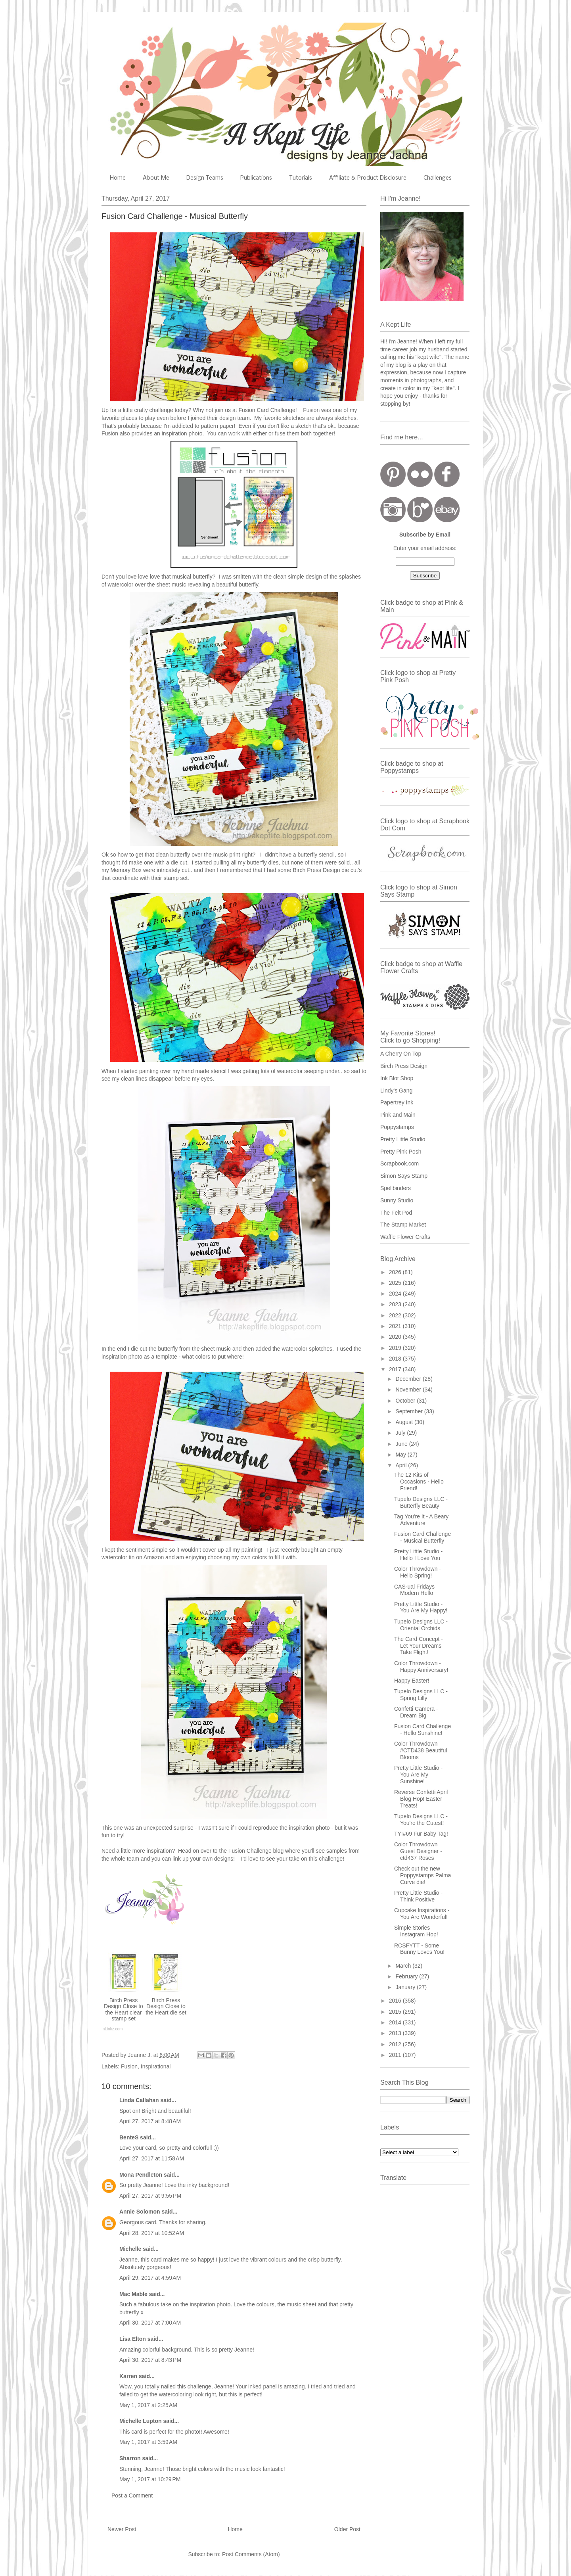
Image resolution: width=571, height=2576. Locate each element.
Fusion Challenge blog (256, 1851)
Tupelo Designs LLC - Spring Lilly (421, 1694)
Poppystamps (397, 1127)
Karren (128, 2376)
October (406, 1400)
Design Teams (204, 178)
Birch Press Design (403, 1066)
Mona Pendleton (140, 2175)
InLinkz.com (112, 2029)
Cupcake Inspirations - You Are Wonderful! (421, 1913)
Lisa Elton (132, 2339)
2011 (396, 2055)
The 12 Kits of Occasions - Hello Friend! (419, 1481)
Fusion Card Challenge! (268, 410)
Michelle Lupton (140, 2421)
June (402, 1444)
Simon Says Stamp (403, 1176)
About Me (156, 178)
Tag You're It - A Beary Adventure (421, 1519)
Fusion (311, 410)
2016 (396, 2000)
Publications (256, 178)
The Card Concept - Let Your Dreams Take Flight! (418, 1646)
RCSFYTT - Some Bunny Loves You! (419, 1948)
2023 (396, 1304)
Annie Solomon (139, 2211)
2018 (396, 1358)
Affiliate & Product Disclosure (367, 178)
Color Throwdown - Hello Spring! (417, 1572)
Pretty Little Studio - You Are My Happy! (420, 1607)
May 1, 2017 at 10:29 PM (149, 2479)
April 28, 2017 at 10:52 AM (151, 2233)
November (408, 1389)
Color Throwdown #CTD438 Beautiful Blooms (420, 1750)
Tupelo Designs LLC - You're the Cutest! (421, 1819)
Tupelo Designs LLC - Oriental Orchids (421, 1624)
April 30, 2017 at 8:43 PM (150, 2360)
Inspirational (156, 2066)
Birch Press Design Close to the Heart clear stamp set (123, 2009)
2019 (396, 1348)
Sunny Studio (396, 1200)
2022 (396, 1315)
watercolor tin (118, 1557)
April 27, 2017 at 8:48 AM (150, 2121)
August (404, 1422)
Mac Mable (133, 2294)
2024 (396, 1293)
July (401, 1433)
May (401, 1454)
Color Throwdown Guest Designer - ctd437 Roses (418, 1851)
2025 (396, 1283)
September (409, 1411)
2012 (396, 2044)
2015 (396, 2012)
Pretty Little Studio (402, 1139)
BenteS (128, 2137)
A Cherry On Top (400, 1053)
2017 (396, 1369)
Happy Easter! (411, 1680)
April (401, 1465)
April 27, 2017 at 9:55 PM (150, 2196)
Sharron (130, 2458)
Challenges (437, 178)
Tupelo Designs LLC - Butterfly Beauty (421, 1502)
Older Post (347, 2529)
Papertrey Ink (396, 1102)
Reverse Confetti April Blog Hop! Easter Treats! (421, 1799)
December (408, 1379)
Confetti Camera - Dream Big (416, 1712)
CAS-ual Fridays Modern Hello (414, 1590)
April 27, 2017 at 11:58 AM (151, 2158)
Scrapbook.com (399, 1163)
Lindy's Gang (396, 1090)
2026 (396, 1272)
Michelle (130, 2249)
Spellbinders (395, 1188)
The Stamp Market (403, 1224)
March (403, 1966)
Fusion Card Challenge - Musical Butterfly (422, 1537)
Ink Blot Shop (396, 1078)
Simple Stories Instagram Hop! (416, 1931)
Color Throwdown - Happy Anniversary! (421, 1666)
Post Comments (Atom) (251, 2554)
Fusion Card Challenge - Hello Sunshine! (422, 1729)
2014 (396, 2022)
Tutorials (300, 178)
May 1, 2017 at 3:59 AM (148, 2442)
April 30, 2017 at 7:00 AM (150, 2322)
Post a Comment (132, 2495)
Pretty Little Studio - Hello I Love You (418, 1554)
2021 (396, 1326)
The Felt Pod (396, 1212)
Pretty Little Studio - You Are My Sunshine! (418, 1774)
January (406, 1987)
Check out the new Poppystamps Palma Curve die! (422, 1875)
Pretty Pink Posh (401, 1151)
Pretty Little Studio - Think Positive (418, 1896)
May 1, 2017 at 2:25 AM (148, 2405)
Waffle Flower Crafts (405, 1237)
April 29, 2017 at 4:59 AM (150, 2278)
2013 (396, 2033)
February (407, 1976)
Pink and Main (398, 1115)
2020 (396, 1337)
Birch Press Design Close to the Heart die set (166, 2006)
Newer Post (121, 2529)
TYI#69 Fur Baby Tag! (421, 1833)
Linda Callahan (139, 2100)
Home (118, 178)
